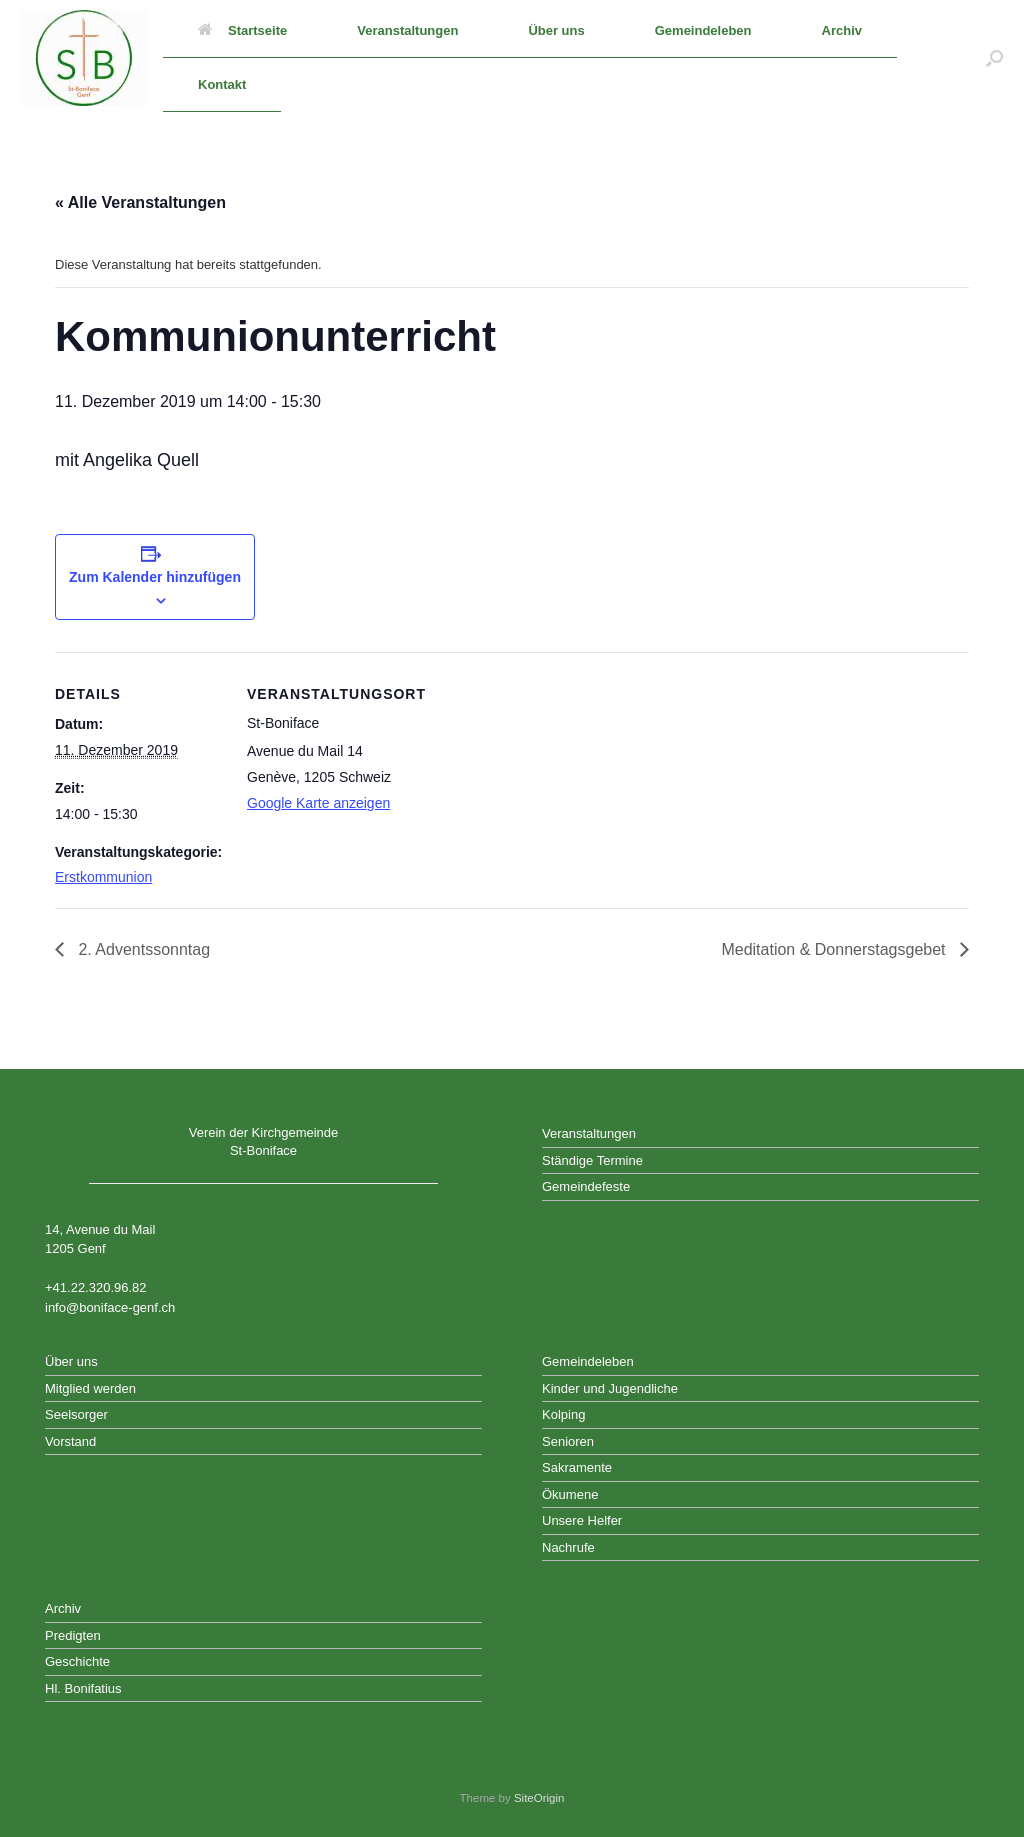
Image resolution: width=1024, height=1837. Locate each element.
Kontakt (222, 84)
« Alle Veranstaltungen (140, 202)
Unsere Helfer (582, 1520)
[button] (994, 58)
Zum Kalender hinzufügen (155, 577)
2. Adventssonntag (142, 949)
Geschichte (77, 1661)
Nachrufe (568, 1547)
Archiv (842, 30)
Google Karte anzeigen (318, 803)
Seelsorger (76, 1414)
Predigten (73, 1635)
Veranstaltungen (407, 30)
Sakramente (577, 1467)
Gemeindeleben (703, 30)
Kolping (563, 1414)
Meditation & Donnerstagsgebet (835, 949)
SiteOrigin (539, 1798)
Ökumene (570, 1494)
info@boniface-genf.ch (110, 1307)
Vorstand (70, 1441)
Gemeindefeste (586, 1186)
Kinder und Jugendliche (610, 1388)
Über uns (556, 30)
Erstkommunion (103, 877)
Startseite (242, 30)
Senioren (568, 1441)
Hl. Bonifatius (83, 1688)
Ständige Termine (592, 1160)
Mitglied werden (90, 1388)
